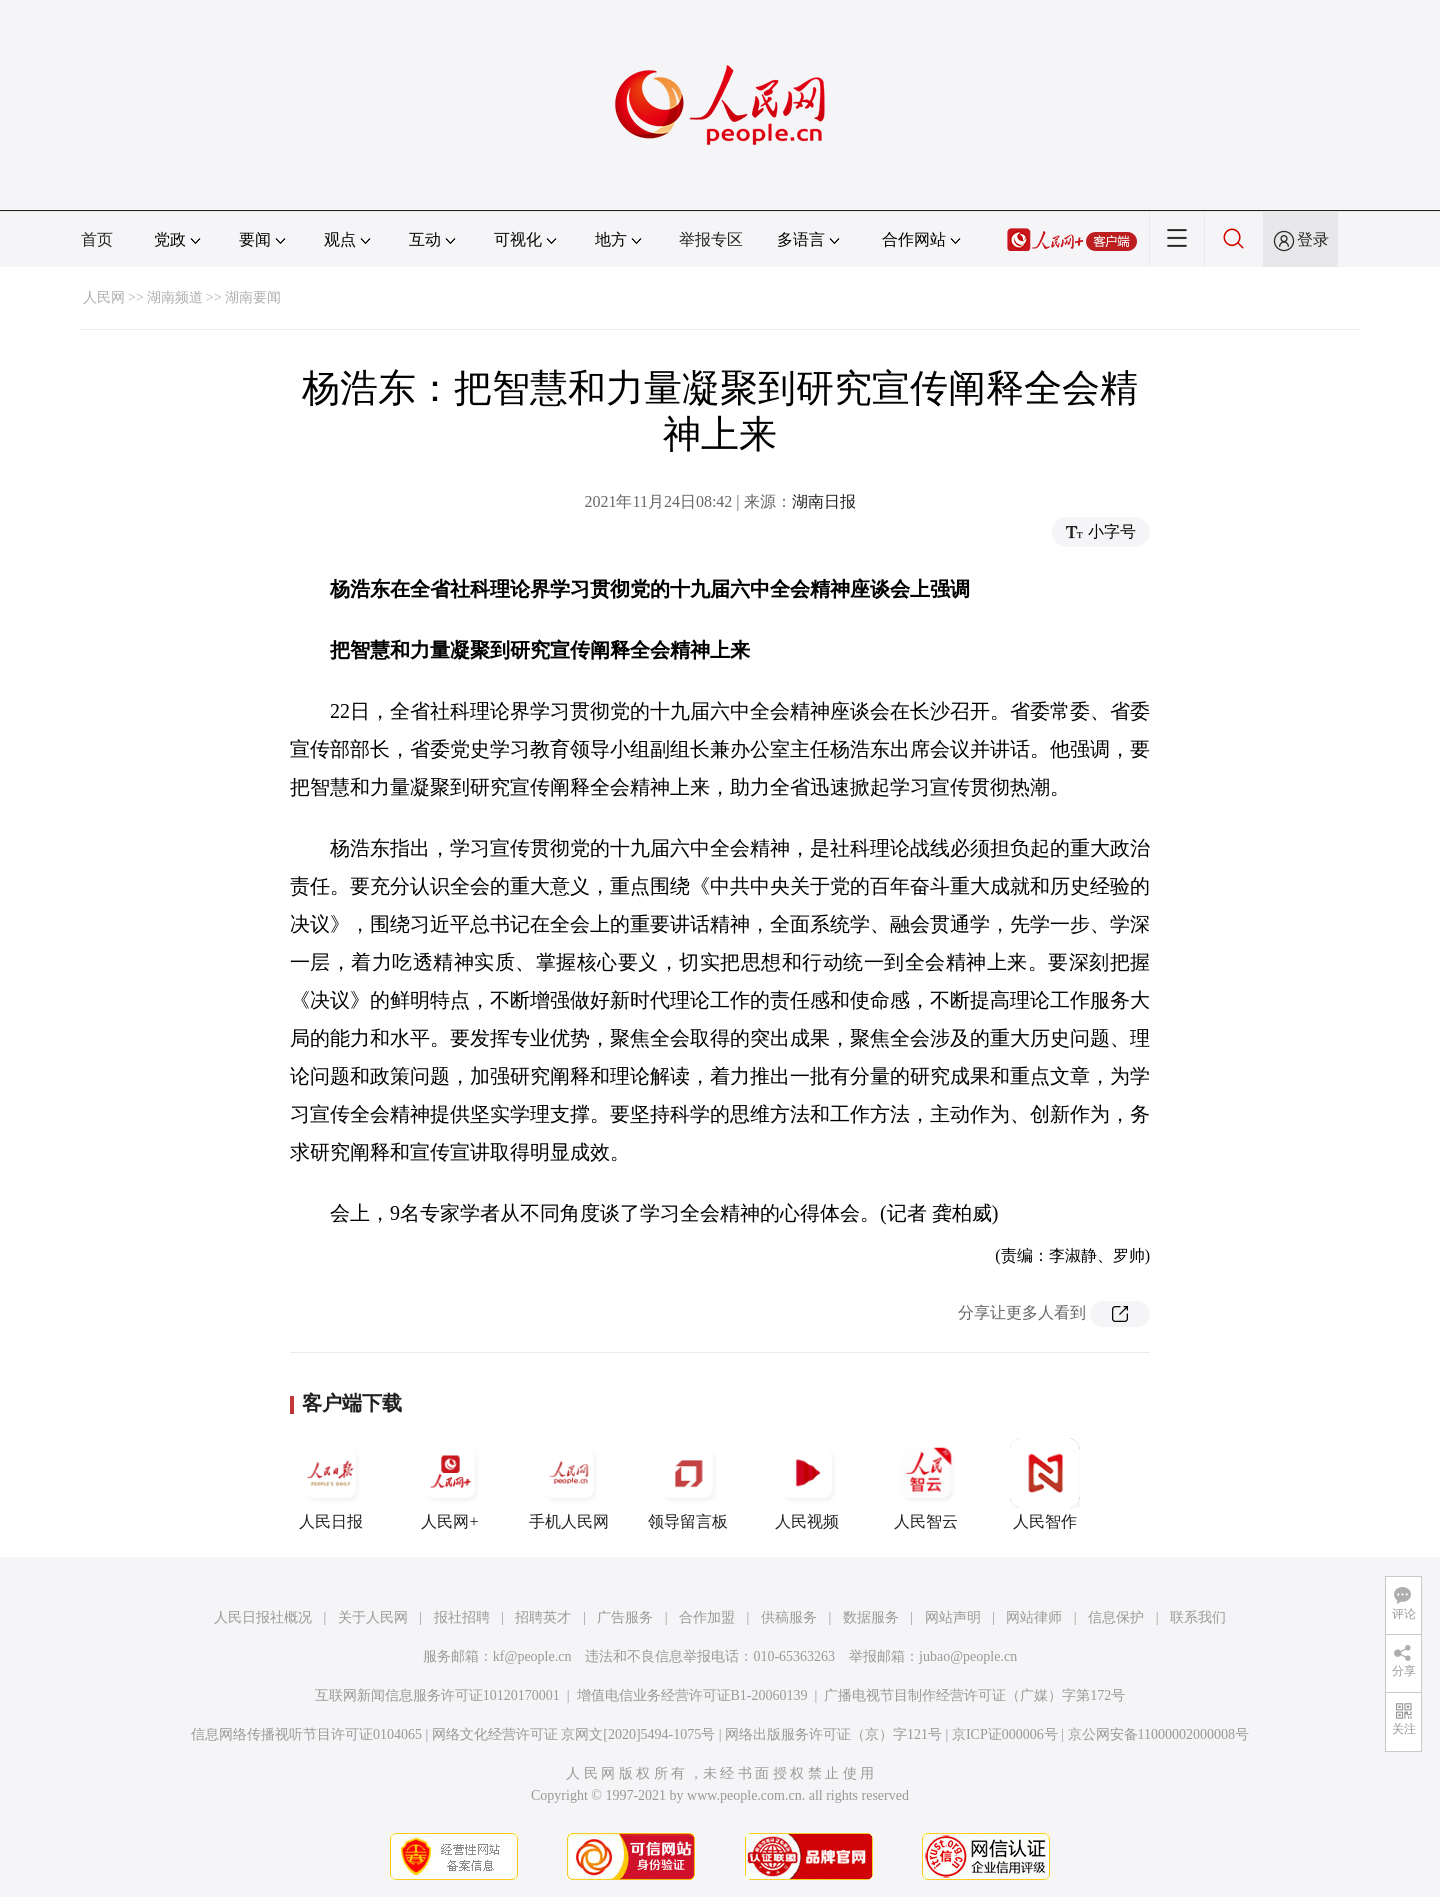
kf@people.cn (532, 1656)
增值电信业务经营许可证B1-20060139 (692, 1695)
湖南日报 (824, 501)
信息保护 (1116, 1617)
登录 (1313, 239)
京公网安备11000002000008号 (1158, 1734)
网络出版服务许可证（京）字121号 (833, 1734)
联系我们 (1198, 1617)
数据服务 (871, 1617)
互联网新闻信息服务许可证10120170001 (437, 1695)
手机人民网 (569, 1484)
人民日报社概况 (263, 1617)
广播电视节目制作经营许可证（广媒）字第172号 (974, 1695)
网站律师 (1034, 1617)
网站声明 (953, 1617)
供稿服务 (789, 1617)
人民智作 (1045, 1484)
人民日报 (331, 1484)
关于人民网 (373, 1617)
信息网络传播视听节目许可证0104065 (306, 1734)
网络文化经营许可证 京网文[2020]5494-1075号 (574, 1734)
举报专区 (711, 239)
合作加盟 (707, 1617)
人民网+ (450, 1484)
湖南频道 (175, 297)
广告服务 (625, 1617)
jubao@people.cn (968, 1656)
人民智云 (926, 1484)
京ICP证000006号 (1005, 1734)
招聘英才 (543, 1617)
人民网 (104, 297)
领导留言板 (688, 1484)
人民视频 (807, 1484)
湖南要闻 (253, 297)
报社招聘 (462, 1617)
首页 (97, 239)
